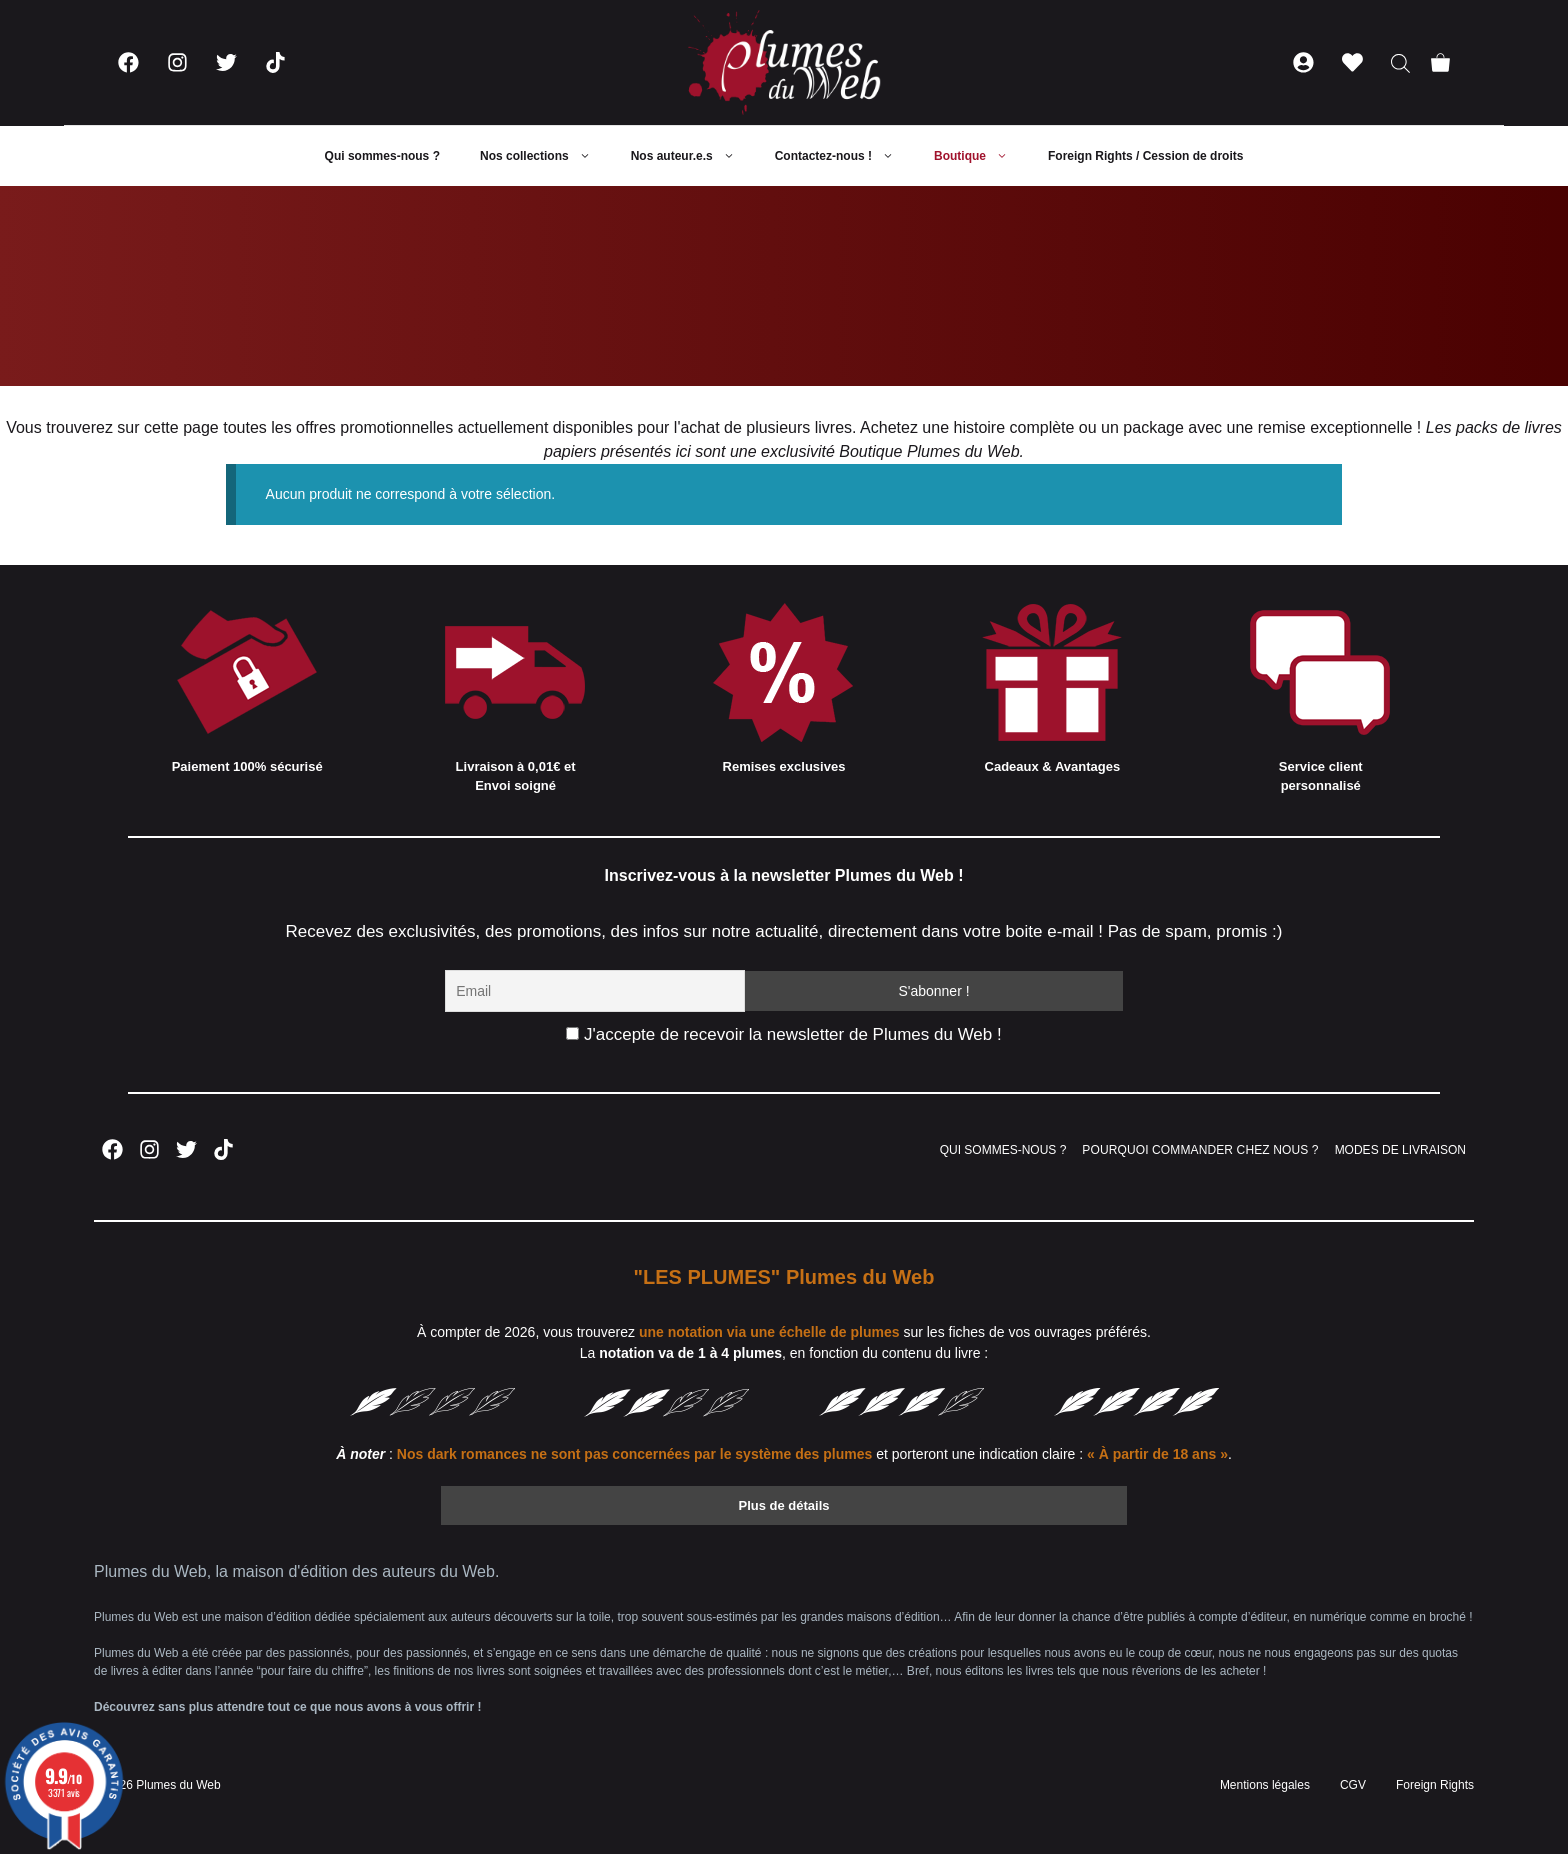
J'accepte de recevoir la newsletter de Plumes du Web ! (783, 1034)
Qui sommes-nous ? (382, 156)
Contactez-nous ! (844, 156)
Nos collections (545, 156)
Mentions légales (1265, 1785)
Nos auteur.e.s (693, 156)
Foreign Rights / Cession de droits (1145, 156)
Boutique (981, 156)
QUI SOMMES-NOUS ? (1003, 1150)
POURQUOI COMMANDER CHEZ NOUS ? (1200, 1150)
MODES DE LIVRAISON (1400, 1150)
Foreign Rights (1435, 1785)
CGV (1353, 1785)
